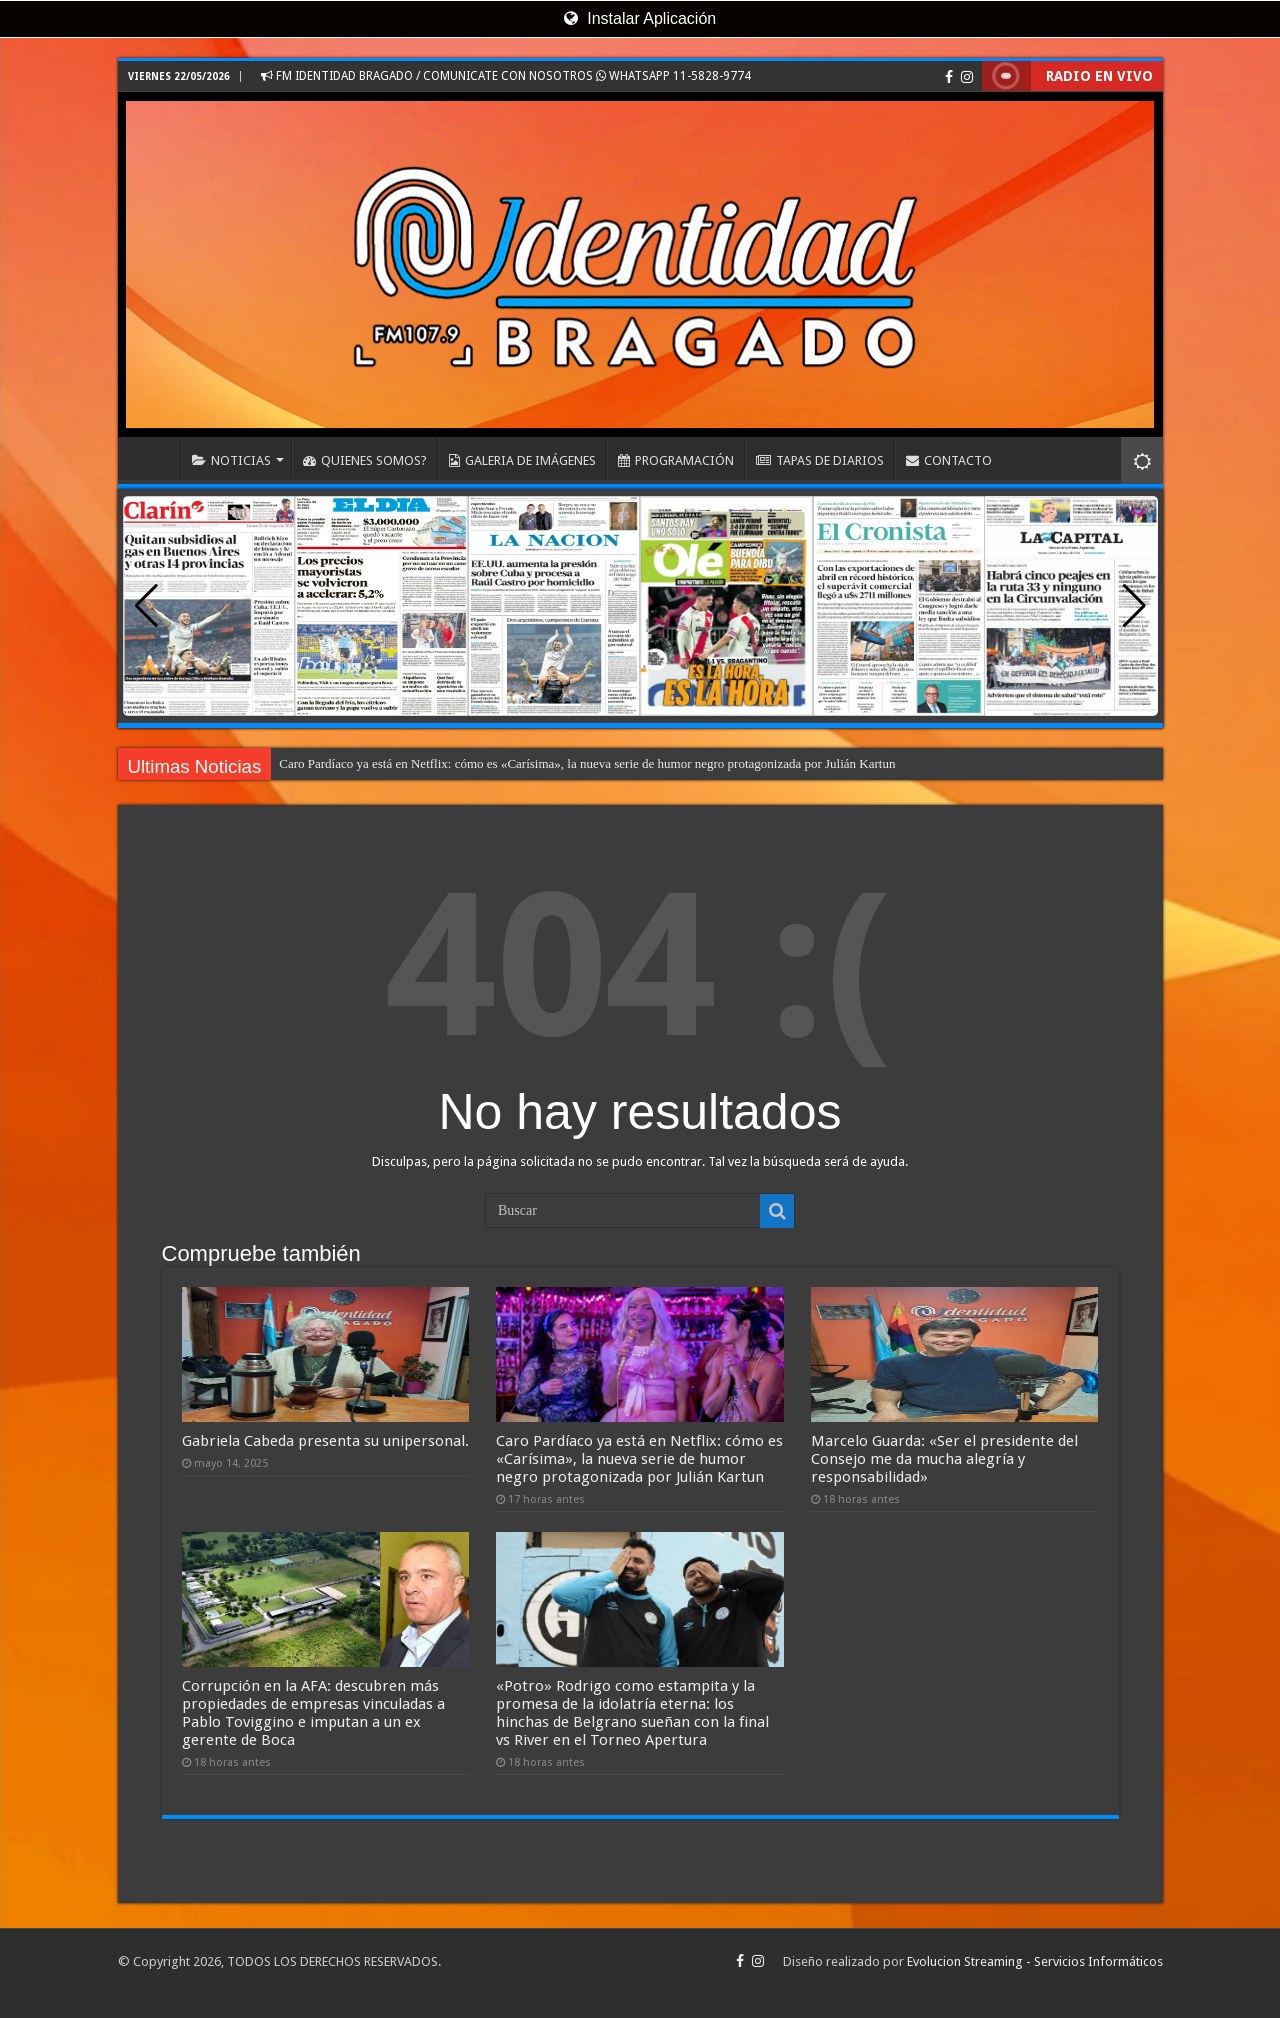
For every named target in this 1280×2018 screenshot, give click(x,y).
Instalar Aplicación (640, 18)
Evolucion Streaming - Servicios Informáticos (1035, 1961)
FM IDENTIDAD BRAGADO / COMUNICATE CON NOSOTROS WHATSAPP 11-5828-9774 (506, 76)
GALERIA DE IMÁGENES (522, 460)
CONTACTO (949, 460)
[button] (1134, 606)
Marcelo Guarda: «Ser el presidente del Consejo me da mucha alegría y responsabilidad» (944, 1459)
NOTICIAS (231, 460)
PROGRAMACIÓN (676, 460)
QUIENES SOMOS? (365, 460)
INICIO (154, 458)
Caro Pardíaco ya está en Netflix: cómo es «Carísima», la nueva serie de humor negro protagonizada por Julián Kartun (587, 763)
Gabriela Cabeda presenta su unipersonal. (325, 1441)
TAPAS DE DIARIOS (820, 460)
